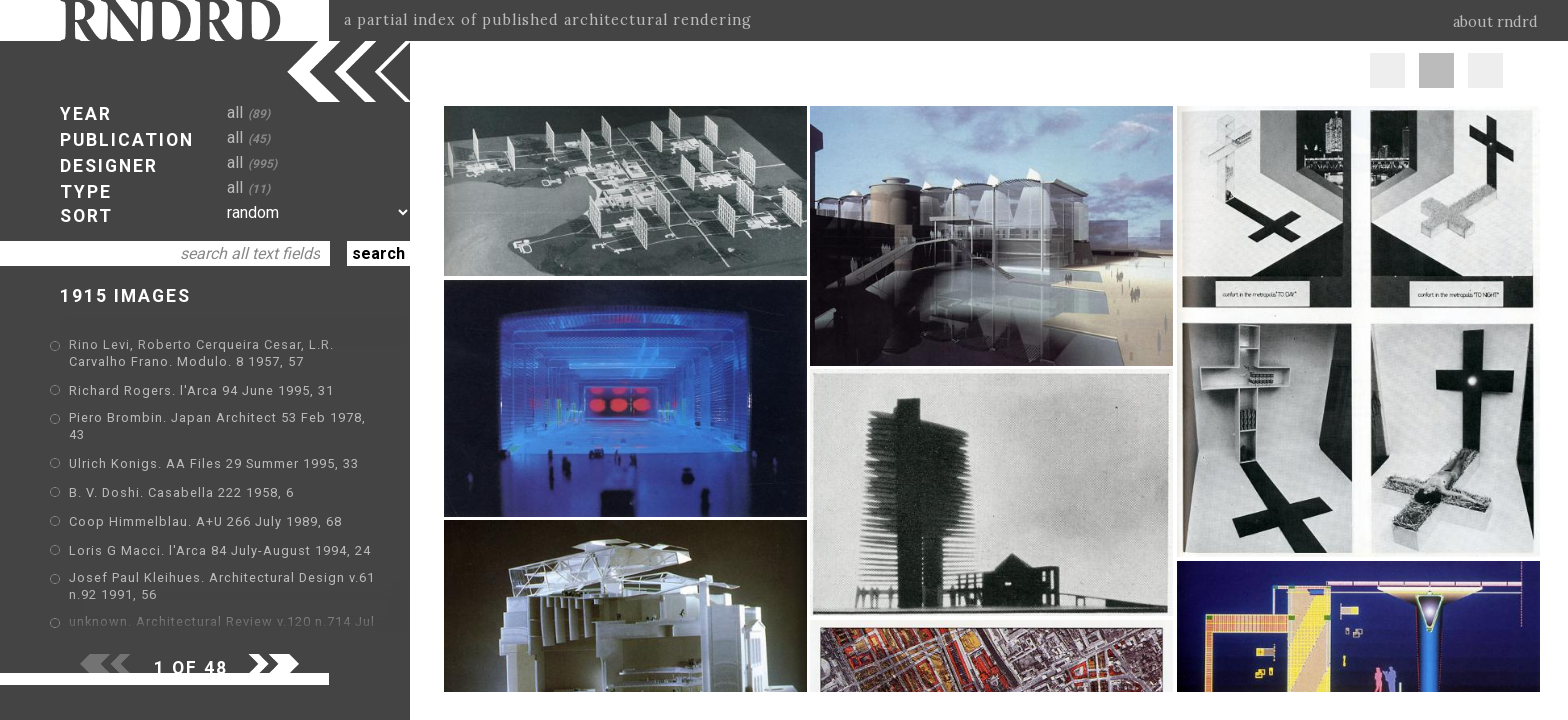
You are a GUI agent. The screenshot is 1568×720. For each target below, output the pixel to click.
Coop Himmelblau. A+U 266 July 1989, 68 (205, 521)
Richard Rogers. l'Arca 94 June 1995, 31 (201, 390)
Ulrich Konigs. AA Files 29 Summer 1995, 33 (214, 463)
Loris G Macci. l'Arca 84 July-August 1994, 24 (220, 550)
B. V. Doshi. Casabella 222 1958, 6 (181, 492)
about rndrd (1495, 22)
